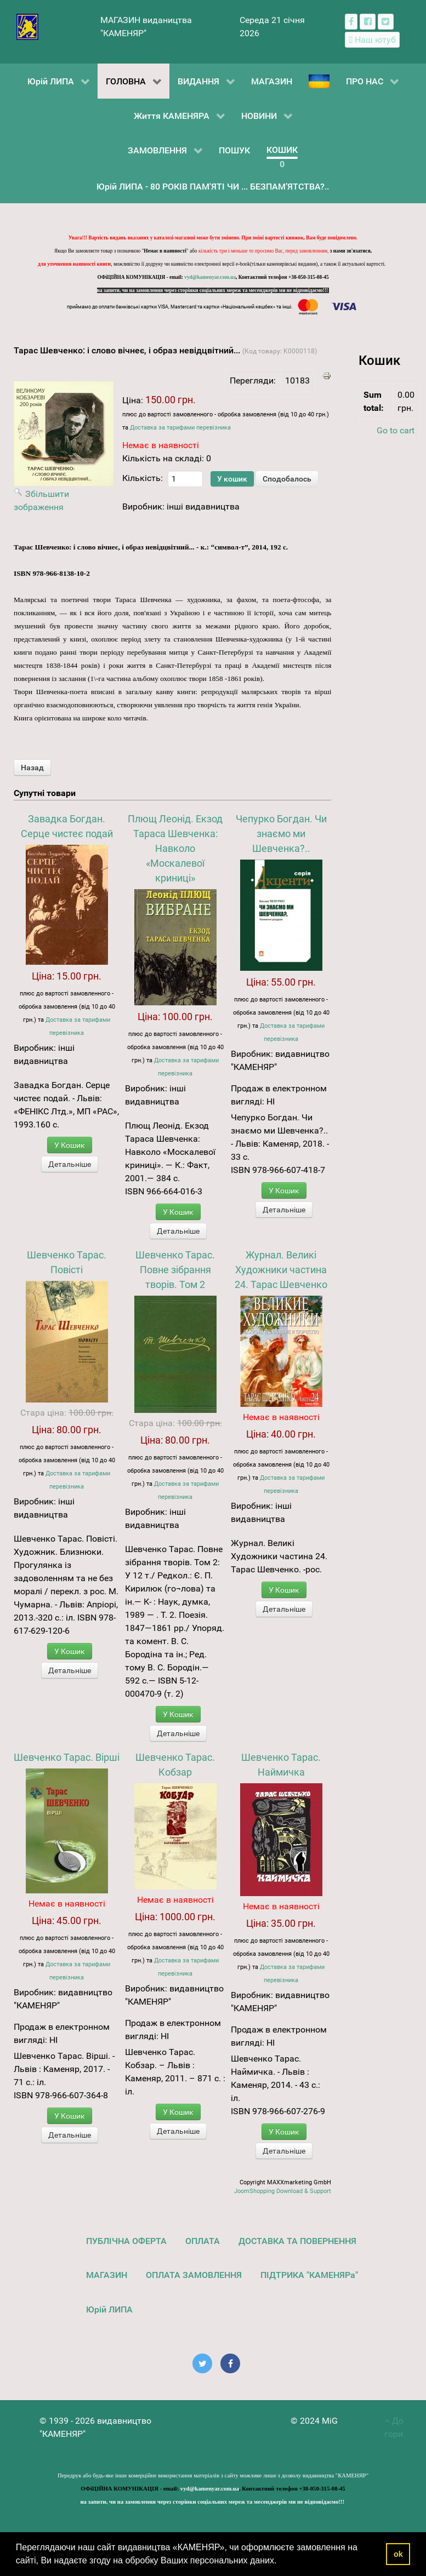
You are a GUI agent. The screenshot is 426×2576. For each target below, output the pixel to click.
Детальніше (69, 1164)
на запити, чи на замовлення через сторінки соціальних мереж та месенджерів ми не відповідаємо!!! (213, 290)
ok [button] (398, 2554)
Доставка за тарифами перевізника (180, 427)
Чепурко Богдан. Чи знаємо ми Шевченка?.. (281, 833)
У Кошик (69, 1145)
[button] (280, 2561)
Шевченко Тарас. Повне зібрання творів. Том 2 (175, 1269)
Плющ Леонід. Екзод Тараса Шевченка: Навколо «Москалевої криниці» (175, 848)
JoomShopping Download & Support (282, 2191)
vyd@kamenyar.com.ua (210, 277)
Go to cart (395, 430)
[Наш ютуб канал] (372, 40)
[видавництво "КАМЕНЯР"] (27, 26)
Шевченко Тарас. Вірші (67, 1757)
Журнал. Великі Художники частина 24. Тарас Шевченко (281, 1269)
